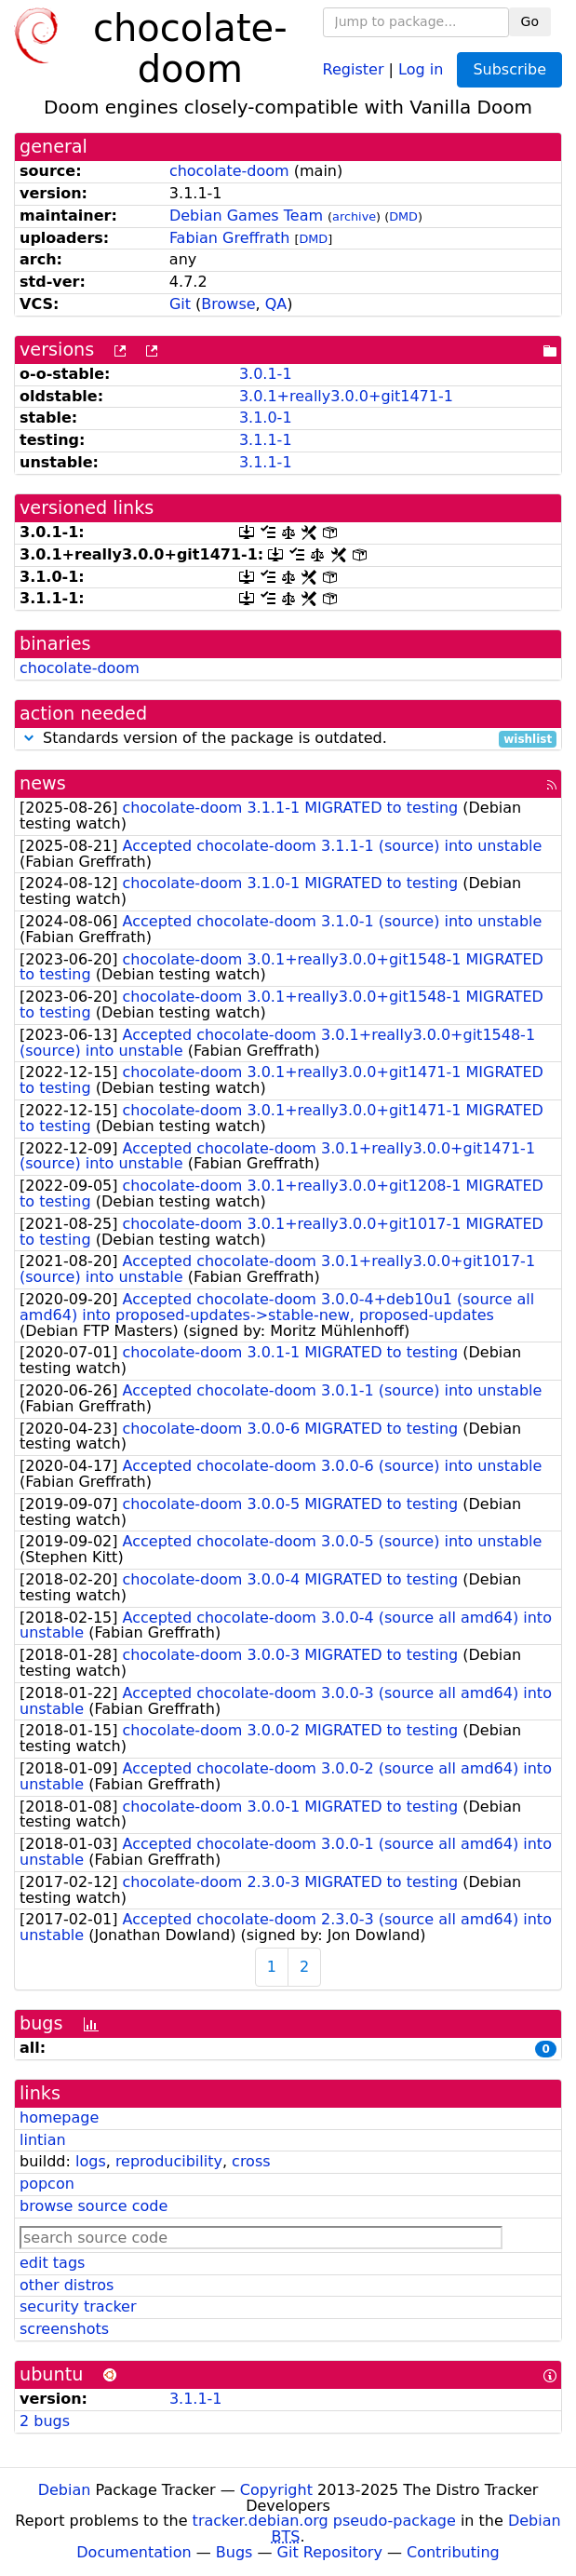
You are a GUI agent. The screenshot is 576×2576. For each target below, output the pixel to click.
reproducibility (168, 2161)
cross (251, 2161)
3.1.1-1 (265, 440)
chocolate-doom (229, 171)
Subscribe (509, 69)
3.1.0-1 (265, 417)
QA (276, 304)
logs (90, 2161)
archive (354, 216)
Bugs (234, 2552)
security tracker (78, 2306)
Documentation (133, 2552)
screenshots (64, 2329)
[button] (28, 738)
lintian (43, 2140)
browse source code (93, 2206)
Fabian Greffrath (229, 238)
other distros (67, 2285)
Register (353, 68)
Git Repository (329, 2552)
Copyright (276, 2490)
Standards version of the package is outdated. (288, 739)
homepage (59, 2117)
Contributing (453, 2552)
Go (530, 21)
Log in (420, 68)
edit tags (52, 2263)
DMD (403, 216)
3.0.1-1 (265, 374)
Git (180, 304)
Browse (228, 304)
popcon (47, 2183)
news (43, 783)
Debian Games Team (246, 215)
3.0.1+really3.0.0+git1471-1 (346, 396)
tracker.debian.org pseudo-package (324, 2520)
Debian (64, 2490)
